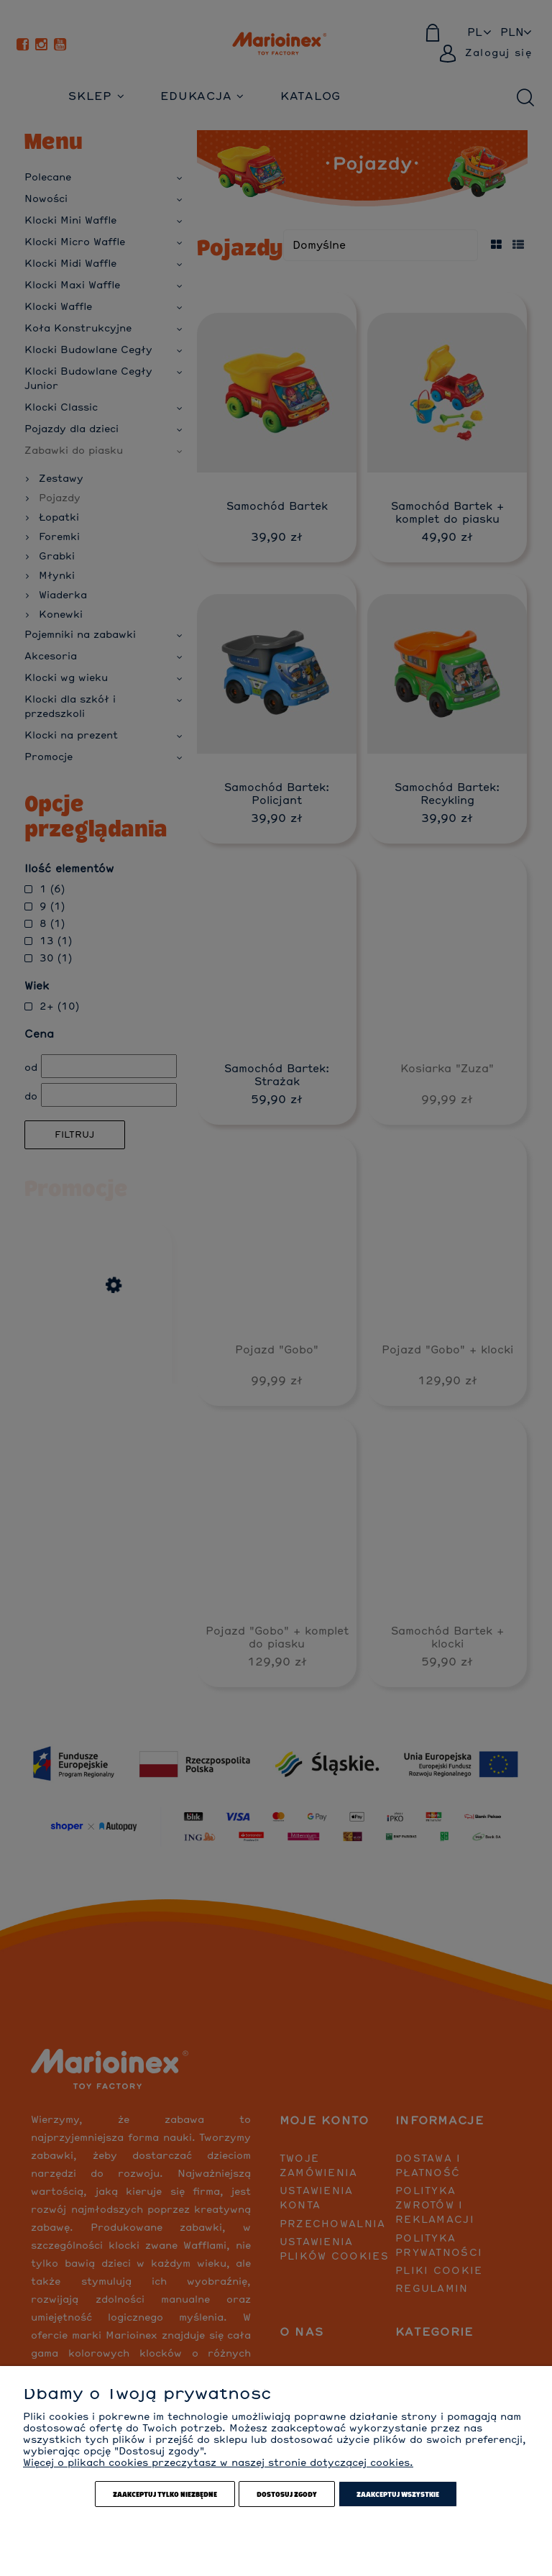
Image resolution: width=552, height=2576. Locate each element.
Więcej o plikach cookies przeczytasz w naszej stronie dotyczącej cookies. (218, 2463)
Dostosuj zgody (287, 2494)
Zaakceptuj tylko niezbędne (165, 2494)
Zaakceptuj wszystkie (397, 2494)
